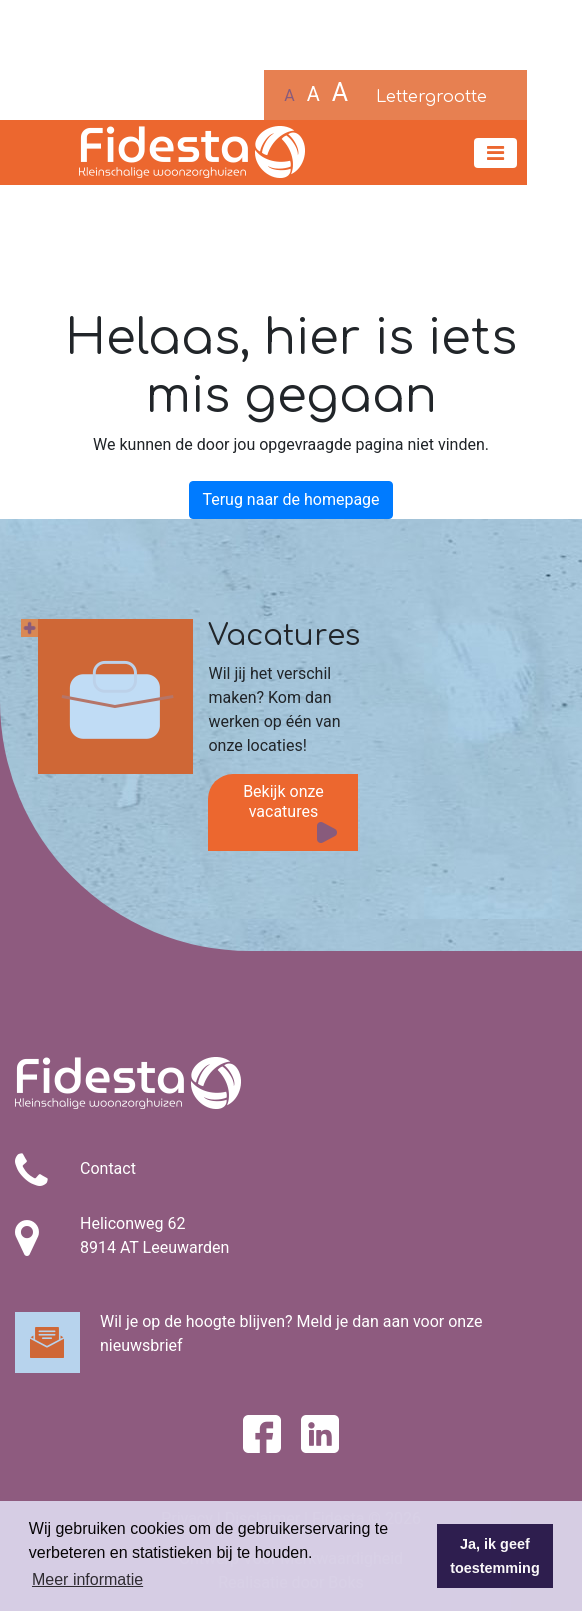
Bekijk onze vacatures (283, 801)
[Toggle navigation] (495, 153)
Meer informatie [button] (87, 1579)
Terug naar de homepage (290, 499)
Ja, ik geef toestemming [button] (495, 1556)
